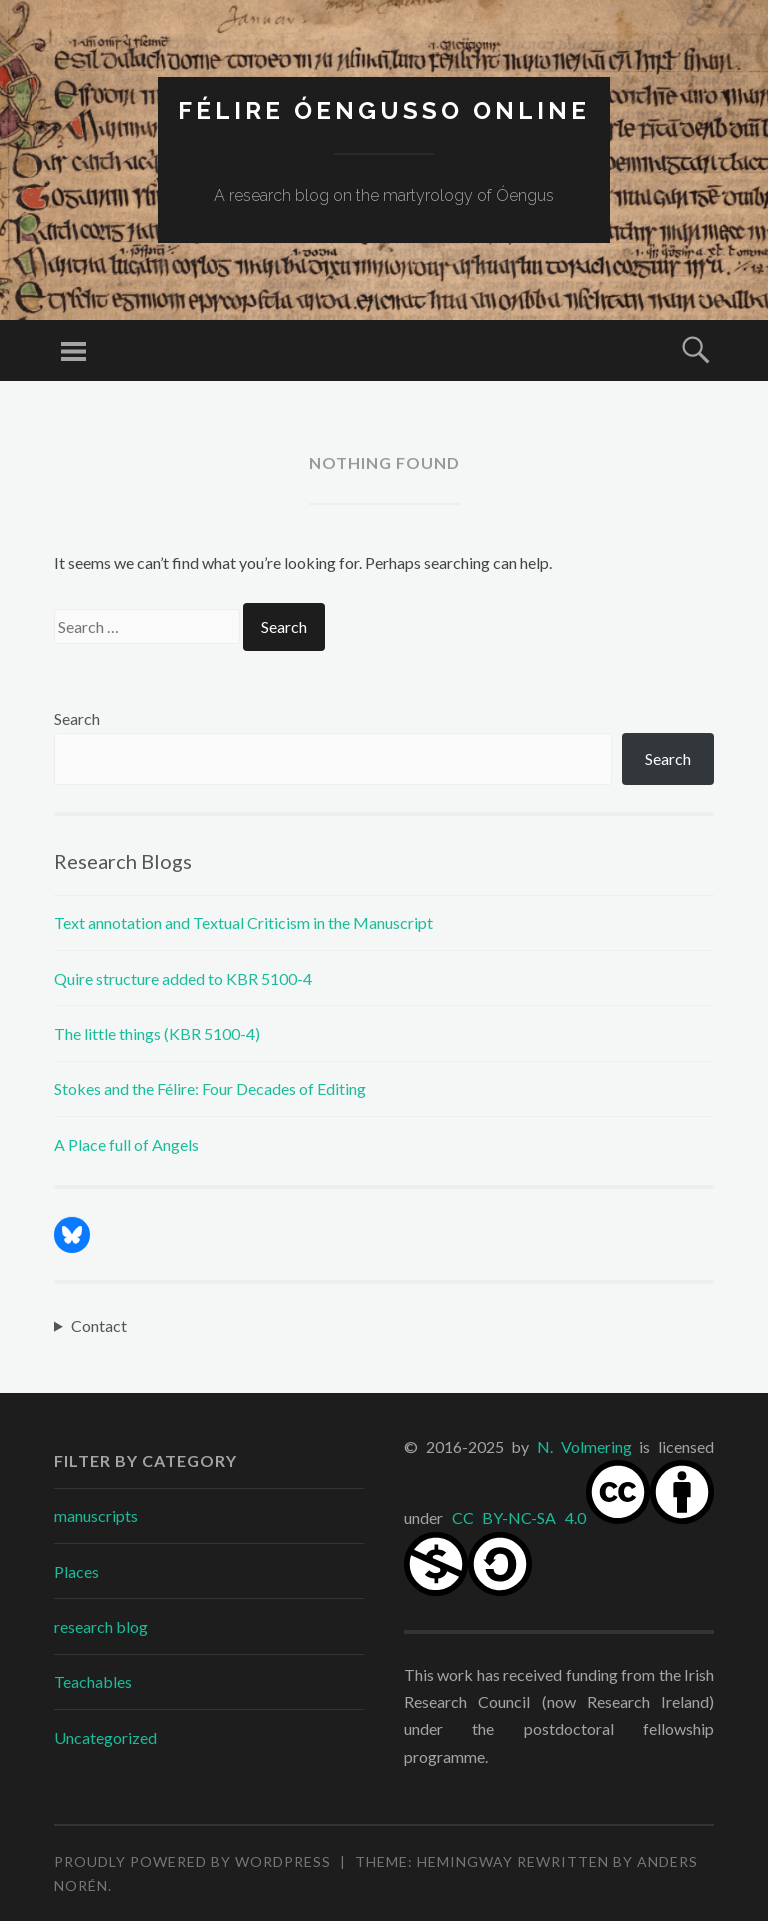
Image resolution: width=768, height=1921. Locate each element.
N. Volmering (584, 1446)
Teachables (93, 1681)
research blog (101, 1626)
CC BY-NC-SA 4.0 (519, 1517)
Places (76, 1571)
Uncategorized (105, 1737)
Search (77, 718)
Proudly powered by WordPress (192, 1861)
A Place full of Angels (126, 1144)
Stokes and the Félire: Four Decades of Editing (210, 1088)
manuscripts (96, 1515)
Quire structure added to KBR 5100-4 (183, 978)
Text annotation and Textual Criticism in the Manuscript (243, 922)
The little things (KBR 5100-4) (157, 1033)
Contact (99, 1325)
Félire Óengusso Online (384, 110)
